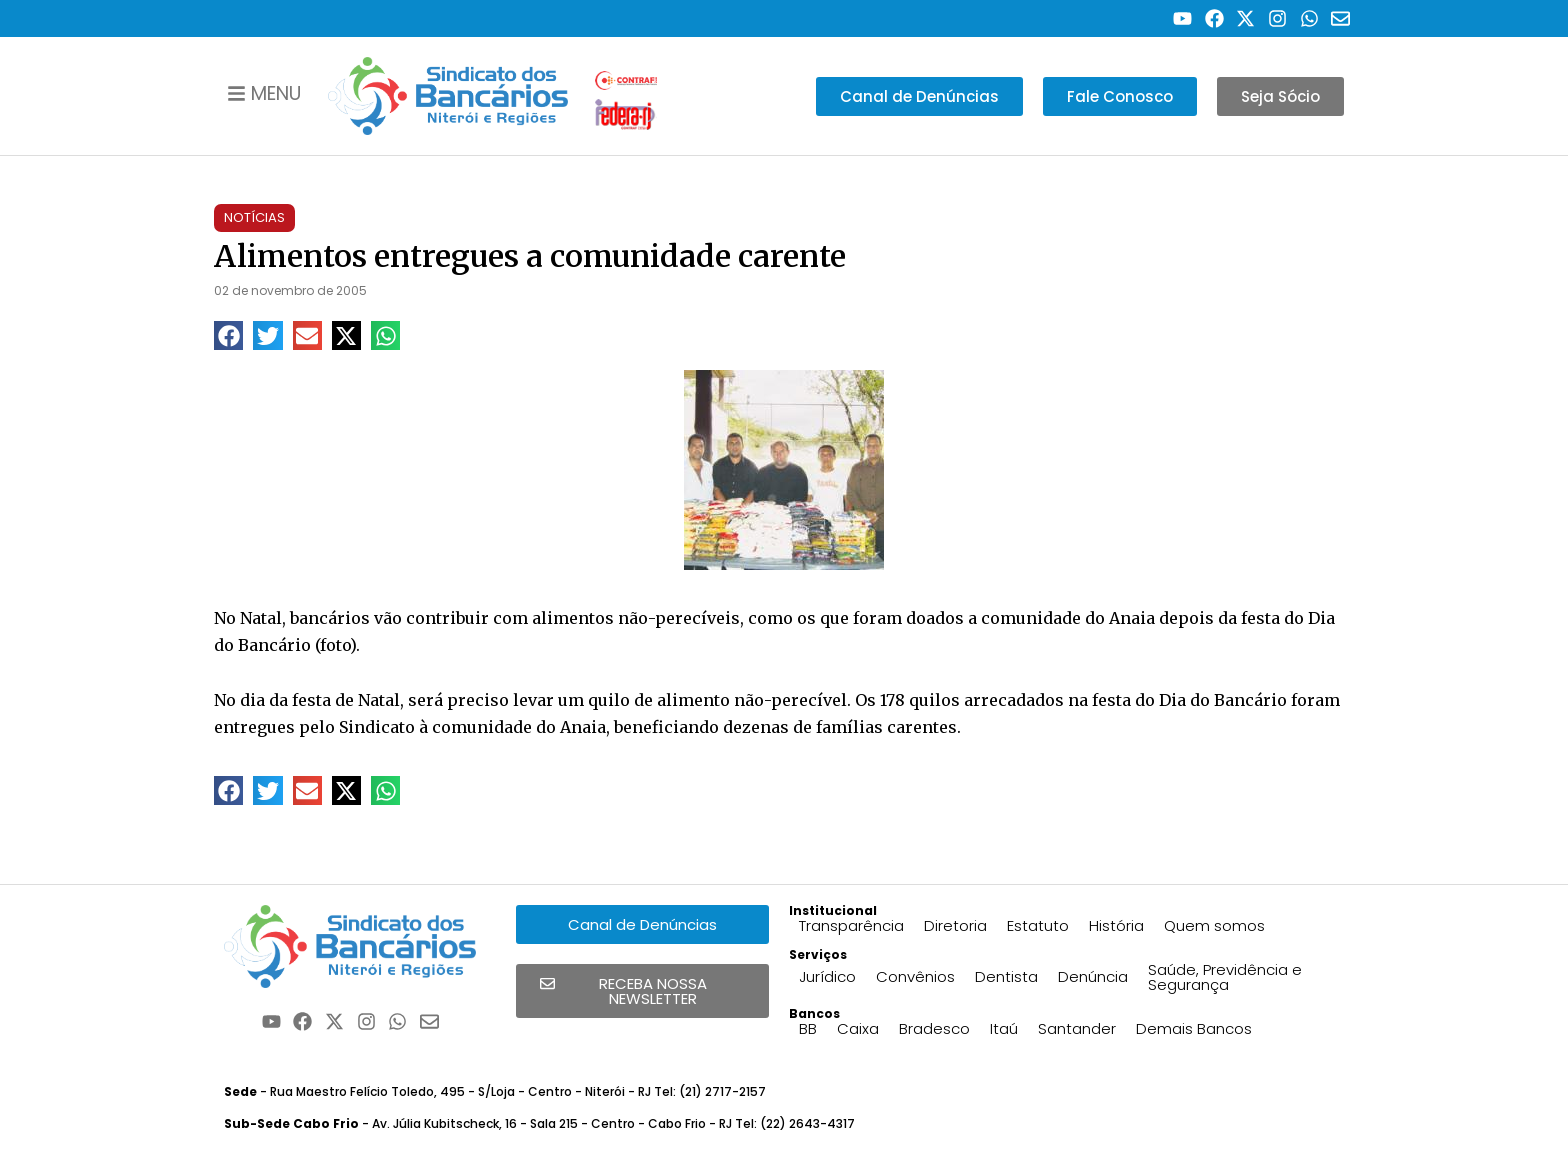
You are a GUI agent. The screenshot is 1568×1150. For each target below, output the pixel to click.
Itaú (1004, 1028)
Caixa (858, 1028)
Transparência (851, 925)
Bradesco (934, 1028)
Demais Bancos (1194, 1028)
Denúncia (1093, 976)
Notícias (254, 217)
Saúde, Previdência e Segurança (1225, 977)
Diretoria (955, 925)
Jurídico (827, 976)
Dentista (1006, 976)
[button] (228, 335)
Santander (1077, 1028)
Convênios (915, 976)
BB (808, 1028)
